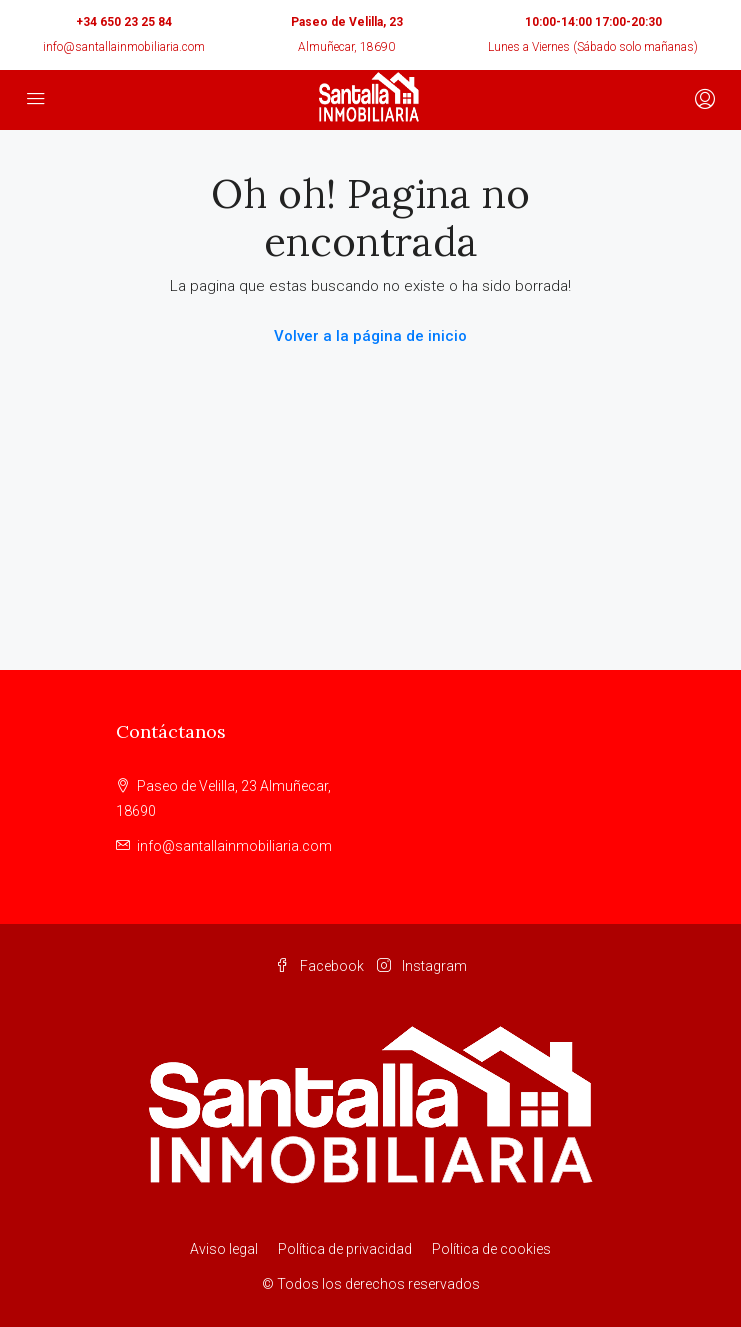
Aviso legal (224, 1249)
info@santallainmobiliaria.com (124, 47)
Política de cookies (491, 1249)
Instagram (422, 966)
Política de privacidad (345, 1249)
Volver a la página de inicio (370, 336)
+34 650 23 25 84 (124, 22)
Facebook (319, 966)
